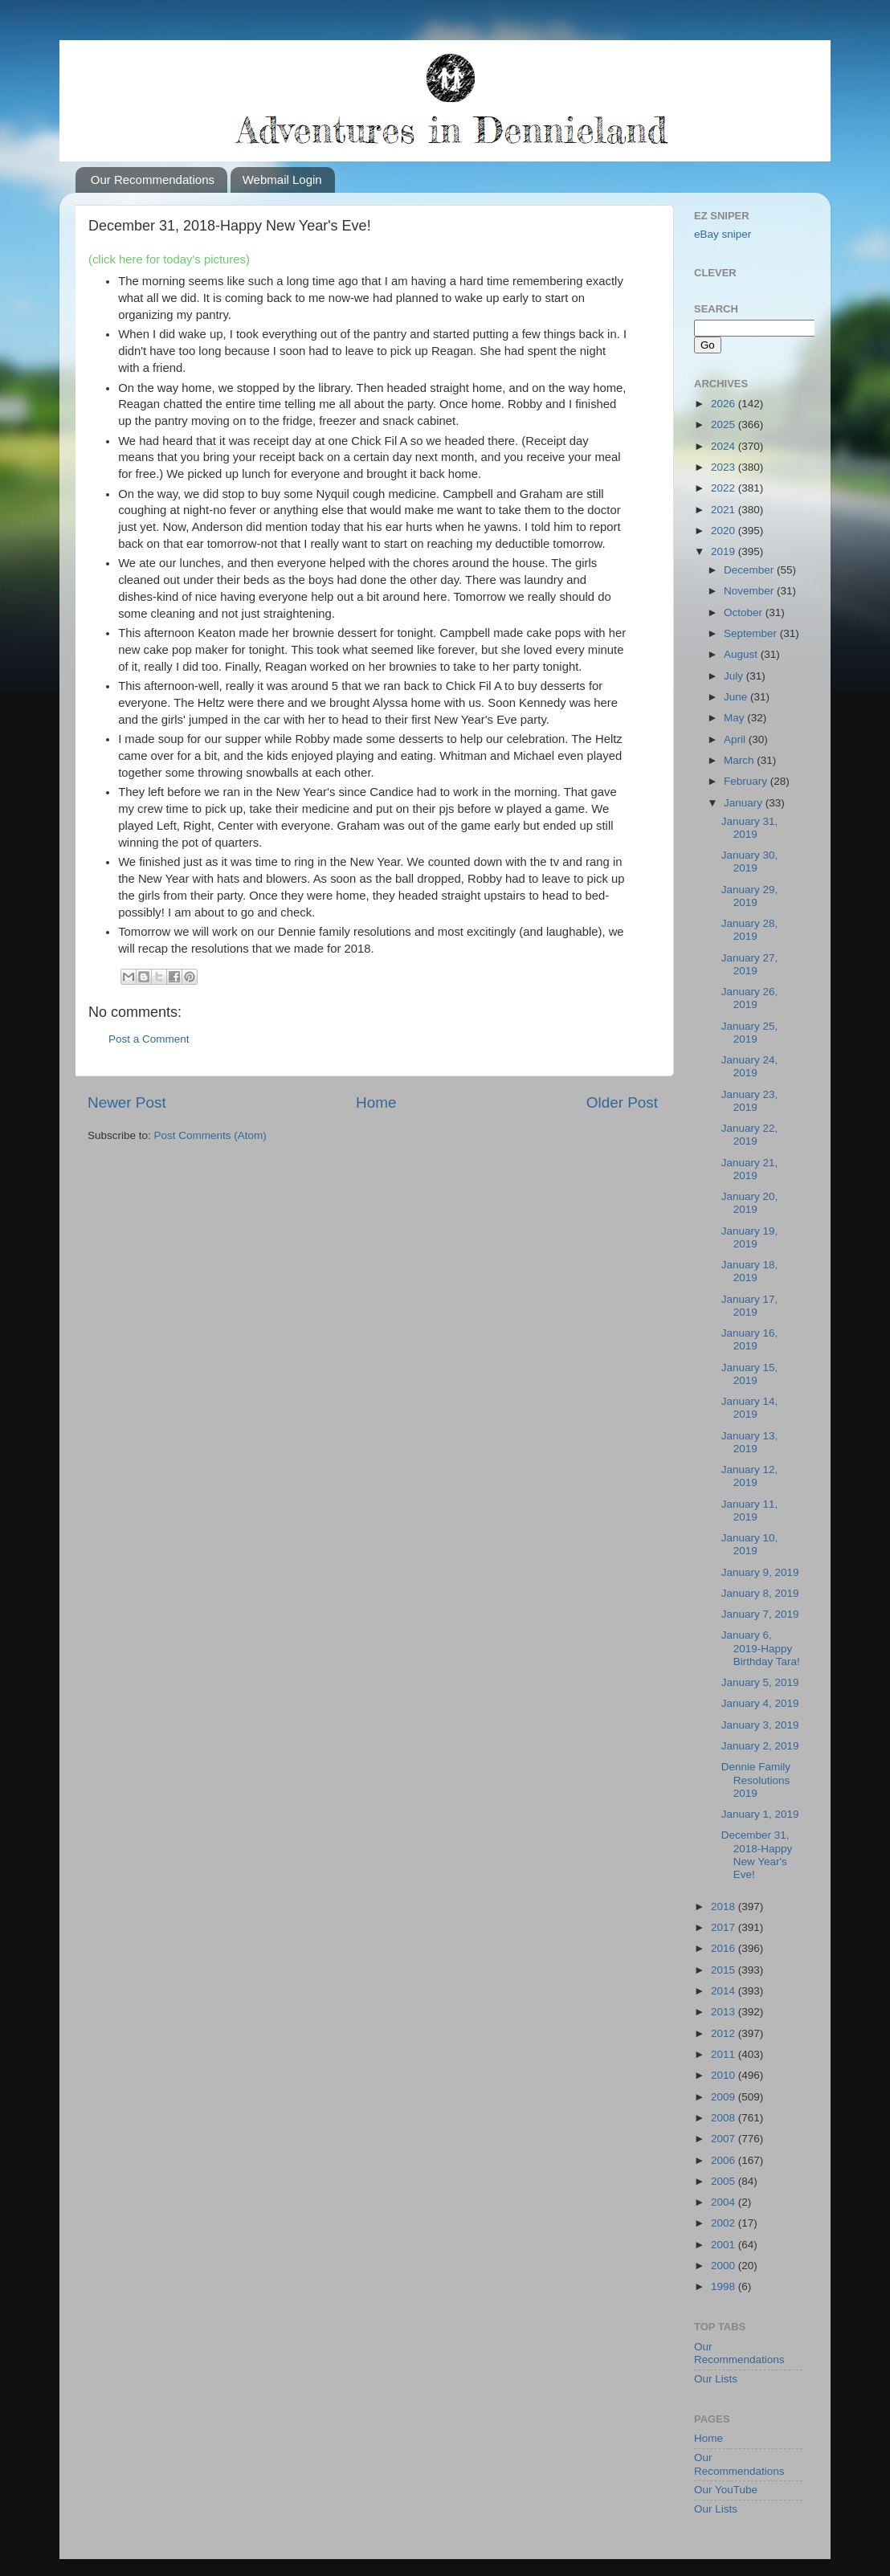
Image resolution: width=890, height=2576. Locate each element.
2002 (724, 2223)
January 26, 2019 (749, 998)
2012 (724, 2033)
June (737, 697)
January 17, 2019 (749, 1305)
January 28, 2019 (749, 929)
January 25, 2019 (749, 1032)
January (744, 803)
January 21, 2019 (749, 1169)
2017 (724, 1927)
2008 (724, 2118)
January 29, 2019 (749, 896)
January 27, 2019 (749, 964)
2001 (724, 2245)
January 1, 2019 (760, 1814)
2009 (724, 2097)
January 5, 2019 (760, 1682)
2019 (724, 551)
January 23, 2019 (749, 1100)
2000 (724, 2266)
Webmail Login (282, 179)
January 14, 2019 (749, 1407)
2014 (724, 1991)
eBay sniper (722, 234)
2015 (724, 1970)
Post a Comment (149, 1039)
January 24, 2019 (749, 1066)
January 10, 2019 (749, 1544)
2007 (724, 2139)
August (742, 654)
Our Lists (715, 2379)
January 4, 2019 (760, 1703)
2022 (724, 488)
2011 (724, 2054)
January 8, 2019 (760, 1593)
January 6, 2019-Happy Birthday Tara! (760, 1648)
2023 (724, 467)
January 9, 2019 (760, 1572)
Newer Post (127, 1102)
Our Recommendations (152, 179)
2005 (724, 2181)
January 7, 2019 (760, 1614)
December (750, 570)
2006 (724, 2160)
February (747, 781)
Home (376, 1102)
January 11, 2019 (749, 1510)
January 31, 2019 (749, 827)
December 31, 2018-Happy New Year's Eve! (757, 1854)
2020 (724, 531)
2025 (724, 424)
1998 (724, 2286)
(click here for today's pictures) (169, 259)
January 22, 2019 (749, 1134)
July (735, 676)
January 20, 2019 (749, 1202)
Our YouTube (725, 2490)
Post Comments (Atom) (210, 1135)
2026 (724, 404)
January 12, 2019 (749, 1476)
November (750, 591)
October (744, 612)
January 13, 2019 (749, 1442)
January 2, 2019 (760, 1746)
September (752, 633)
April (736, 739)
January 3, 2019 (760, 1725)
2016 (724, 1948)
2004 (724, 2202)
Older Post (622, 1102)
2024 (724, 446)
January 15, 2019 (749, 1373)
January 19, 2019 (749, 1237)
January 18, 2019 (749, 1271)
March (740, 760)
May (735, 718)
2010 (724, 2075)
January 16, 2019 (749, 1339)
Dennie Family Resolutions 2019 (755, 1779)
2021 (724, 510)
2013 (724, 2012)
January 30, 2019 (749, 861)
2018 (724, 1906)
